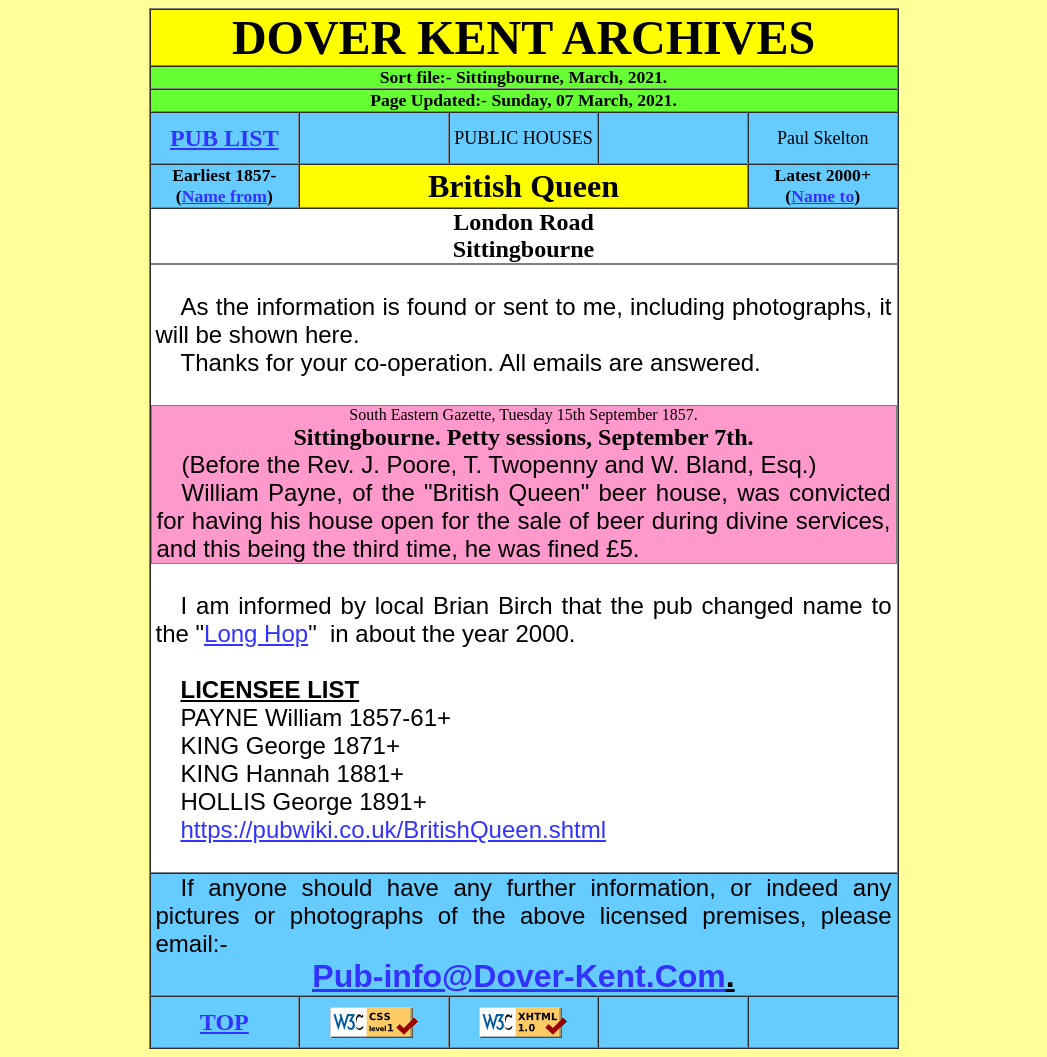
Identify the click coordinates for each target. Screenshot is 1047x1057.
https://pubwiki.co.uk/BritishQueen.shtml (394, 829)
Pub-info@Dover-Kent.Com (518, 976)
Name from (224, 196)
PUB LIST (224, 138)
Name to (822, 196)
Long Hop (256, 633)
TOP (224, 1022)
